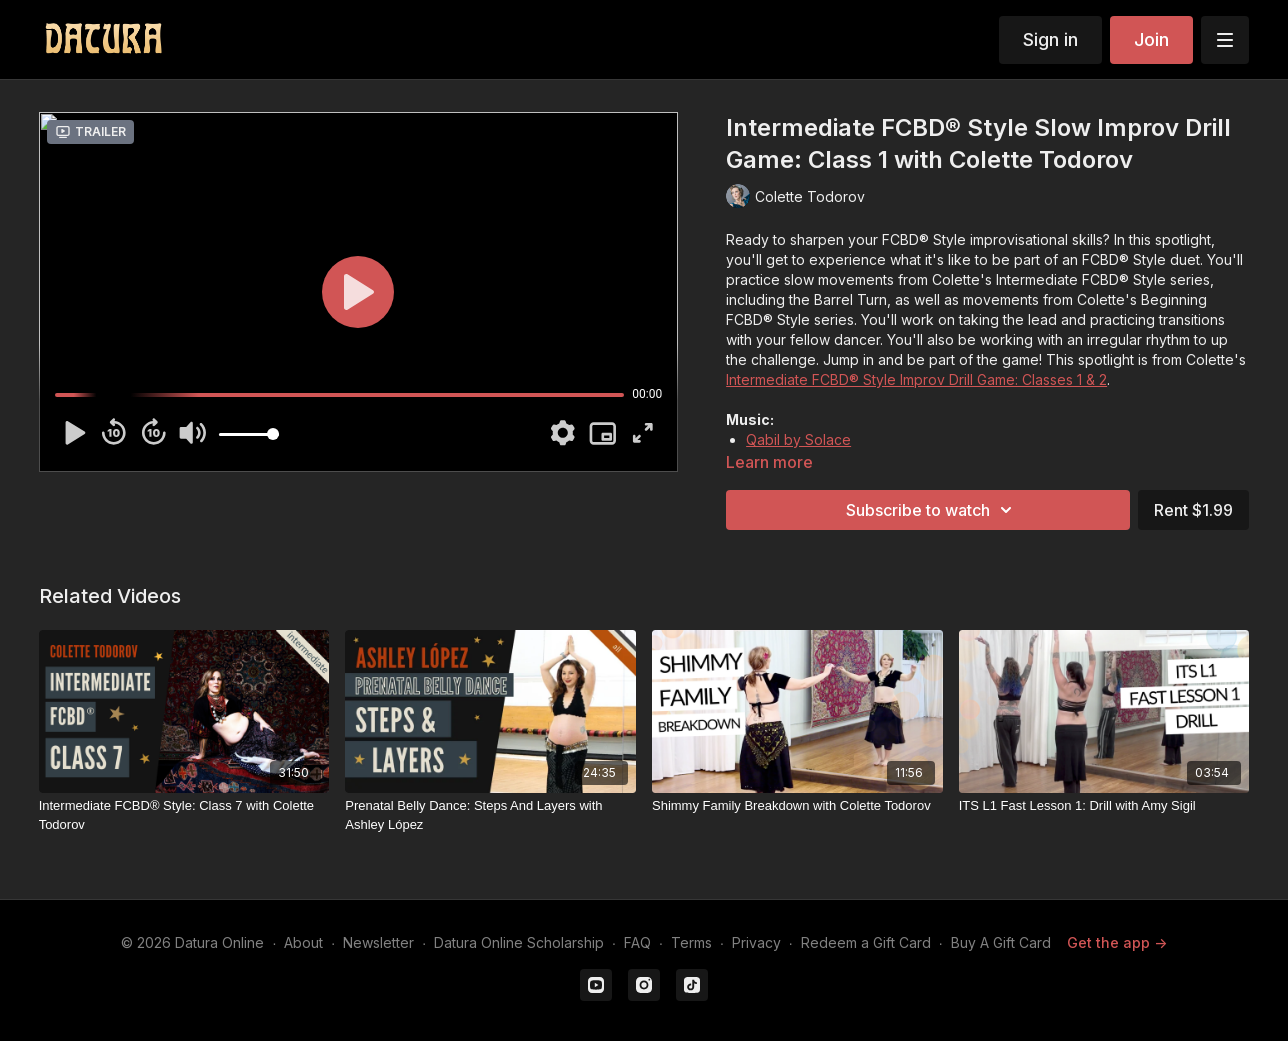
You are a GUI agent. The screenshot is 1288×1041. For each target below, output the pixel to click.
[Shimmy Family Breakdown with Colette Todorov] (797, 806)
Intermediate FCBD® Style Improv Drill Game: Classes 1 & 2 (916, 379)
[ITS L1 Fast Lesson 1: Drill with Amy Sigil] (1104, 806)
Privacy (756, 942)
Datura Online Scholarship (519, 942)
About (303, 942)
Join (1151, 39)
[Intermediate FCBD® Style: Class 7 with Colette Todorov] (184, 815)
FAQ (637, 942)
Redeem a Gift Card (866, 942)
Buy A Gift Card (1001, 942)
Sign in (1050, 39)
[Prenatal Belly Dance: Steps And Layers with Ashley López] (490, 815)
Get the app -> (1117, 942)
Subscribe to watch (932, 510)
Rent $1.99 (1193, 510)
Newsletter (378, 942)
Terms (691, 942)
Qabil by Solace (798, 439)
